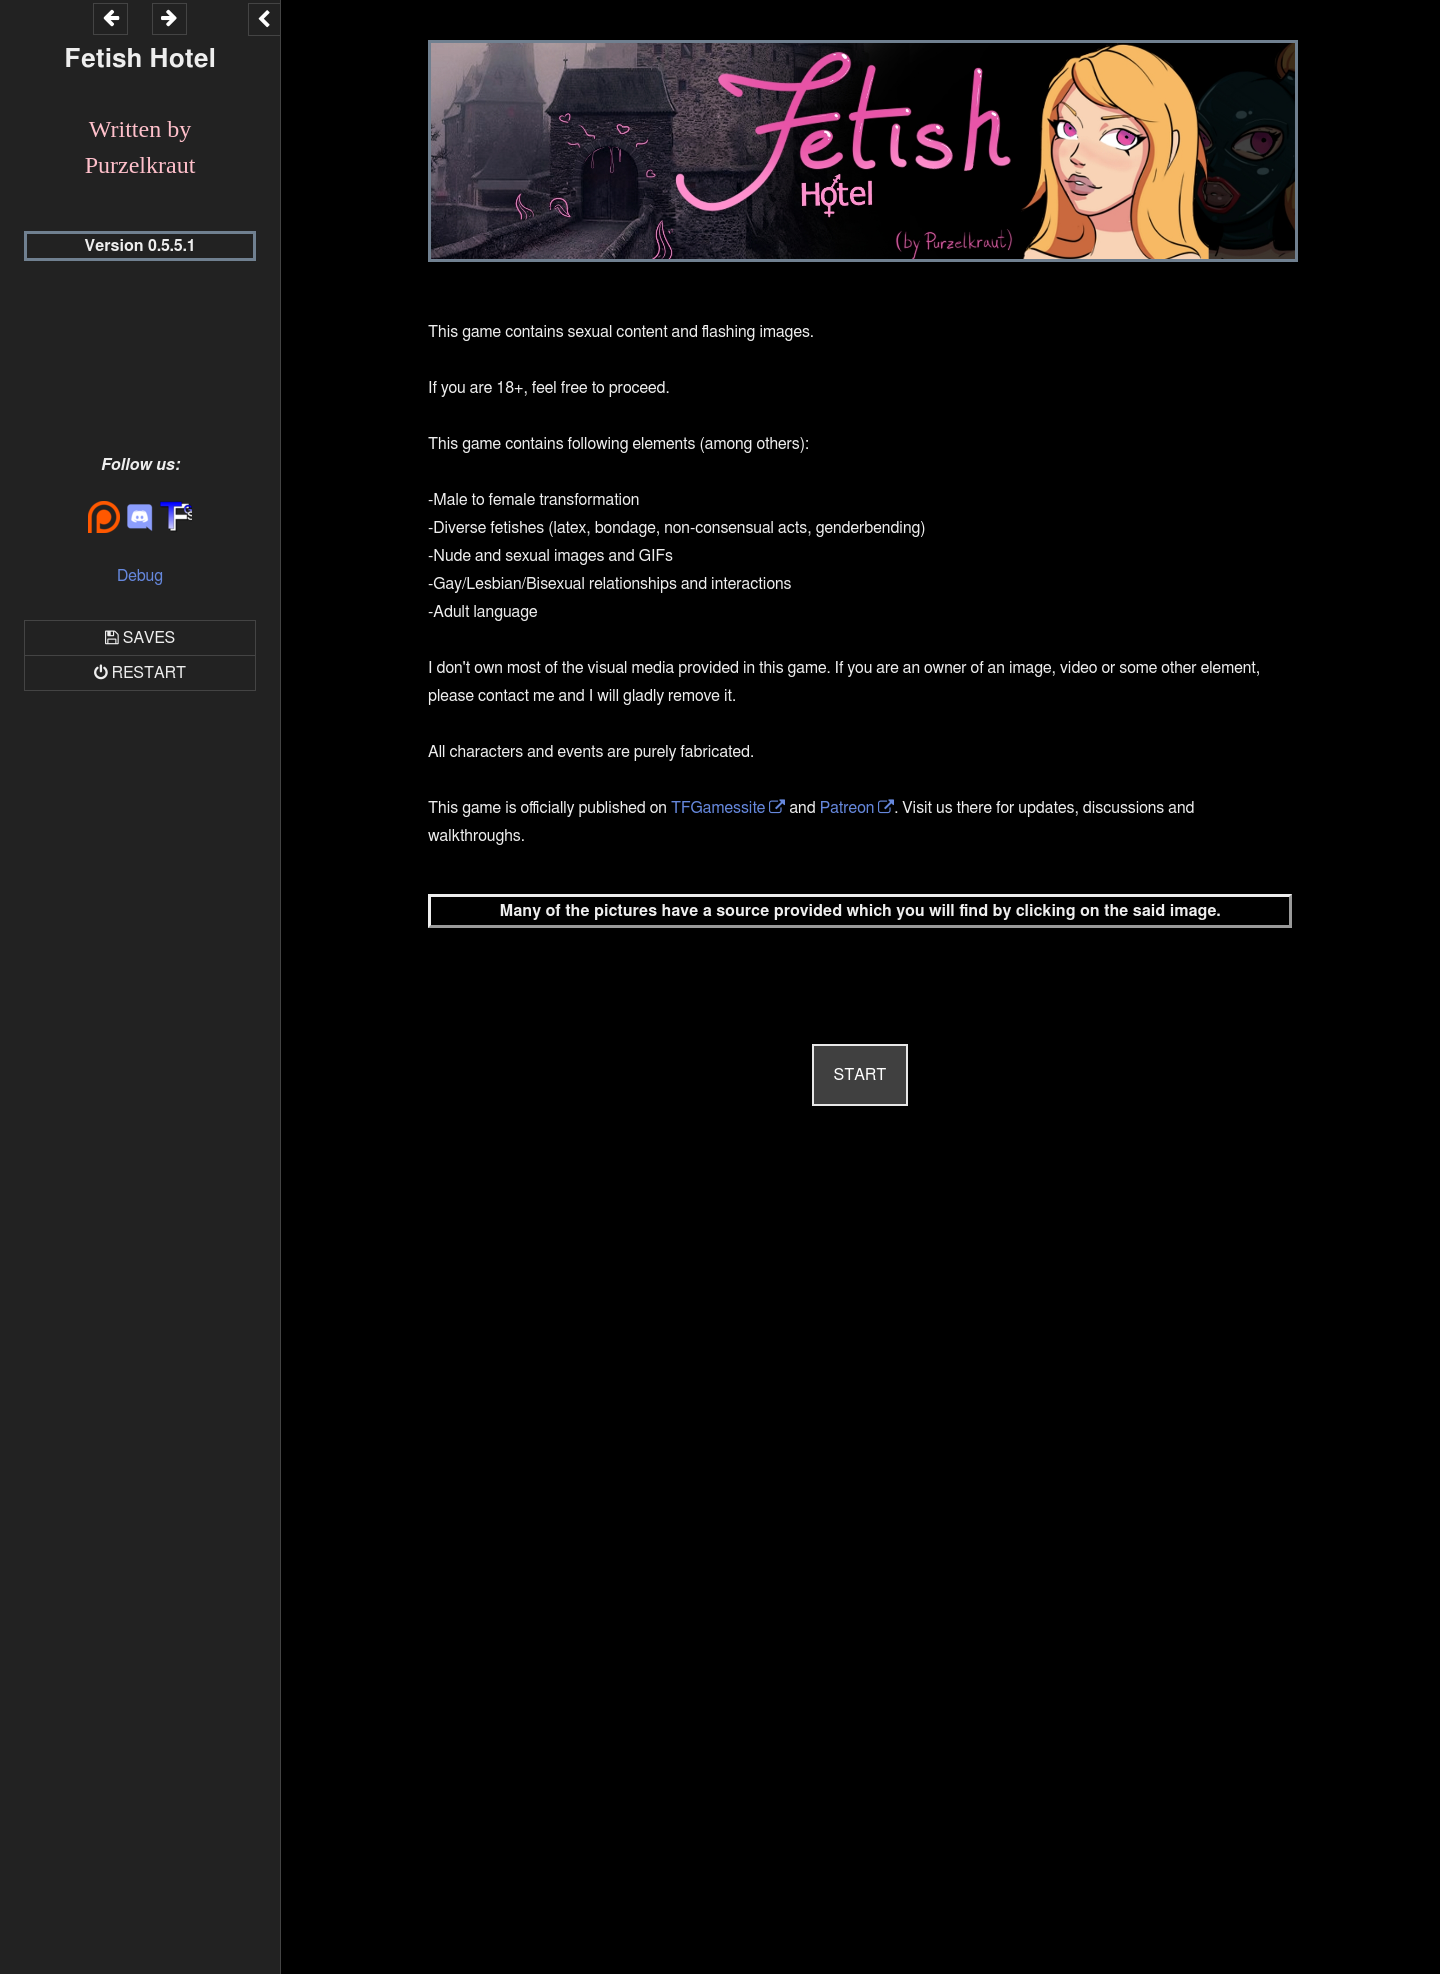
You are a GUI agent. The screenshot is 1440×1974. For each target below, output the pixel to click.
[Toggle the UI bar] (264, 19)
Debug (140, 576)
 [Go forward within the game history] (169, 17)
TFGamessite (718, 808)
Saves (149, 638)
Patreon (847, 808)
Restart (149, 673)
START (860, 1075)
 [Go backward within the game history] (111, 17)
